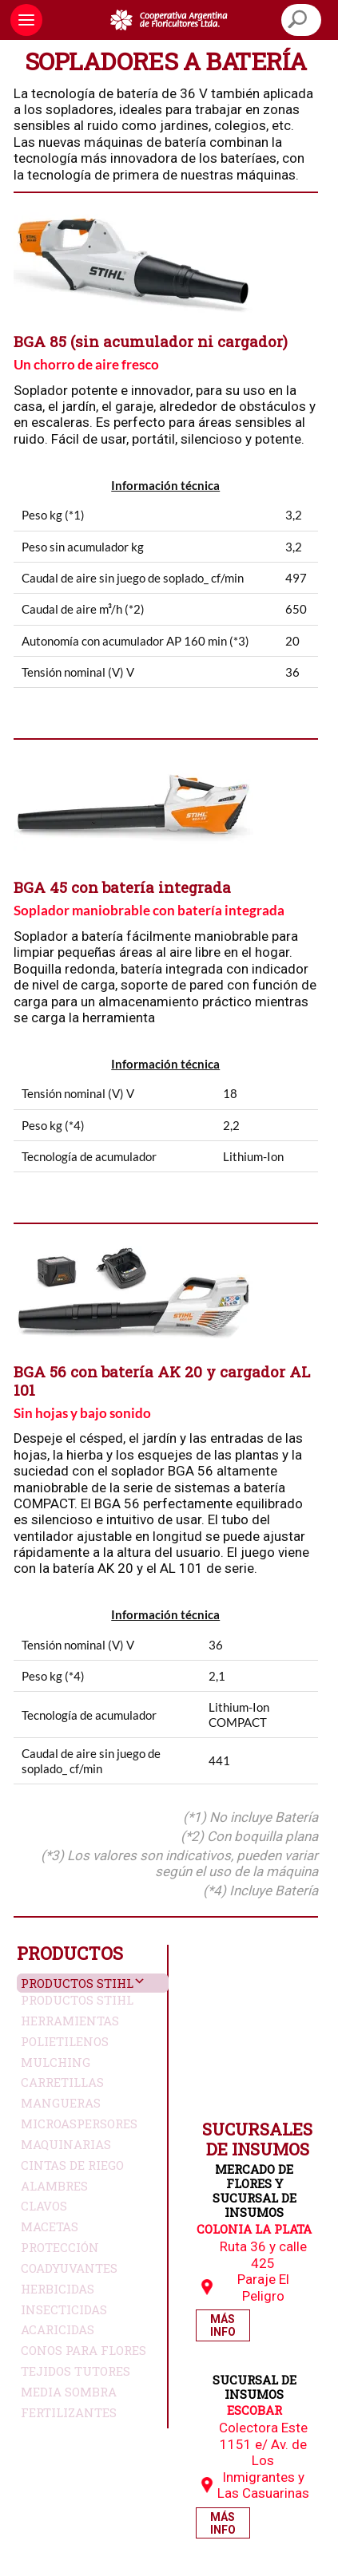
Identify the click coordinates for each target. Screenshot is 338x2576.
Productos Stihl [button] (77, 1983)
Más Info (223, 2325)
